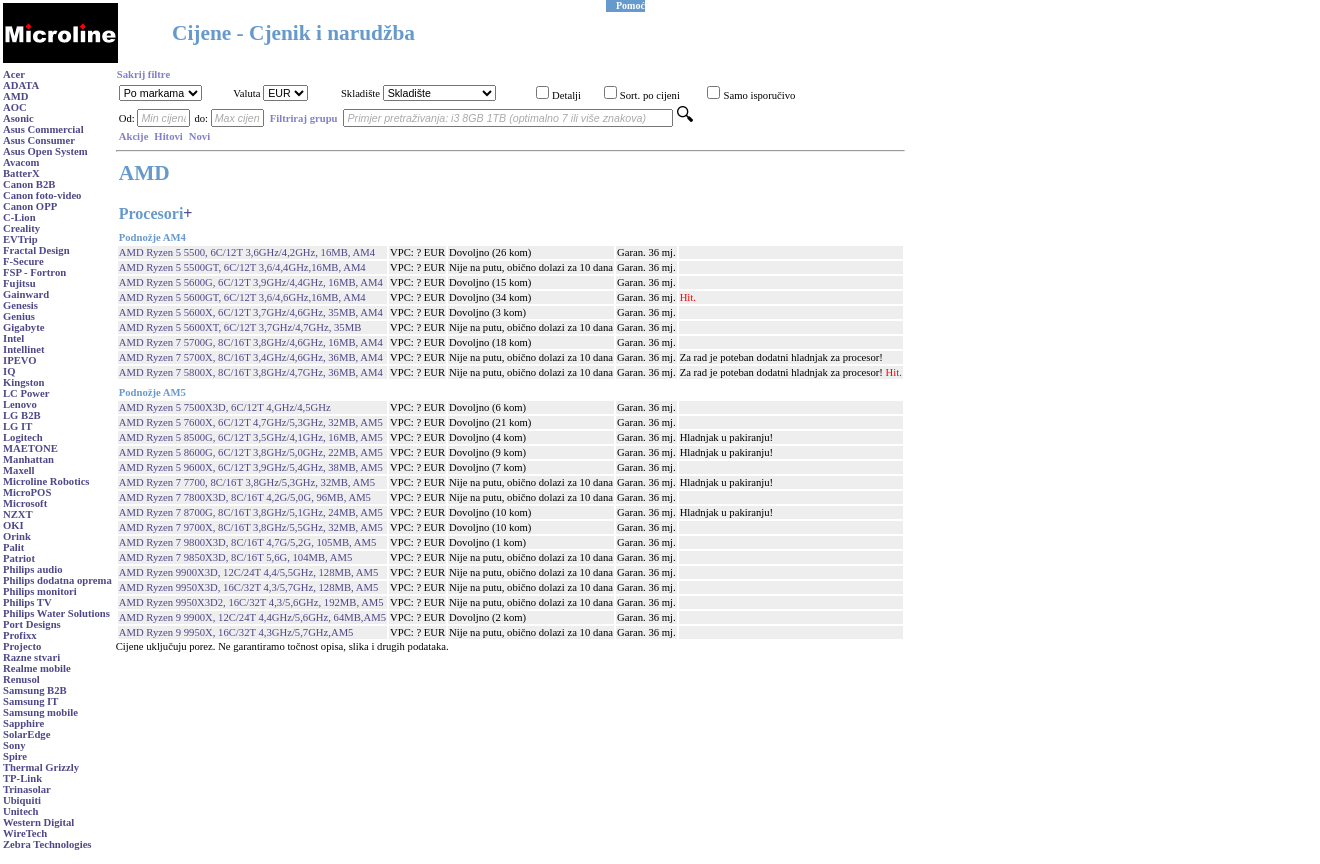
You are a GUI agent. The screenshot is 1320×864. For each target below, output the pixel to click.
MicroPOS (27, 492)
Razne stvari (31, 657)
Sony (14, 745)
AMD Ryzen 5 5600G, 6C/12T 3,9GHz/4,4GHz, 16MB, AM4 (251, 282)
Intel (13, 338)
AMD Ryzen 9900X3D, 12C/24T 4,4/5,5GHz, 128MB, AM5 (249, 572)
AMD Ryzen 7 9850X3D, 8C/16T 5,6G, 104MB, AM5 (236, 557)
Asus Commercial (43, 129)
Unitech (21, 811)
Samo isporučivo (759, 95)
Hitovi (168, 136)
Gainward (26, 294)
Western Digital (38, 822)
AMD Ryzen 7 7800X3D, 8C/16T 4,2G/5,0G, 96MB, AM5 (245, 497)
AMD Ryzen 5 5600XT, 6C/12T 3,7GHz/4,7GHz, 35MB (240, 327)
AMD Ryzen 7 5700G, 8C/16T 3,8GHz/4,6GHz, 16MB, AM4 (251, 342)
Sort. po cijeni (650, 95)
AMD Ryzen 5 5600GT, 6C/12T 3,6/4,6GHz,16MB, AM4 (242, 297)
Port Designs (32, 624)
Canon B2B (29, 184)
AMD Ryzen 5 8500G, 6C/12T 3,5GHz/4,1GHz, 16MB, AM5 (251, 437)
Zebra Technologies (47, 844)
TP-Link (22, 778)
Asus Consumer (39, 140)
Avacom (21, 162)
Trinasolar (27, 789)
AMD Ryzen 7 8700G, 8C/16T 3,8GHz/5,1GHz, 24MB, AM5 (251, 512)
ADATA (21, 85)
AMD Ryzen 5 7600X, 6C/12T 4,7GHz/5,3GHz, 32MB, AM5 (251, 422)
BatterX (21, 173)
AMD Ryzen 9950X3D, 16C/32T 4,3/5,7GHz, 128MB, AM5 (249, 587)
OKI (13, 525)
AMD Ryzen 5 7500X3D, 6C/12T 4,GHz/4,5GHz (225, 407)
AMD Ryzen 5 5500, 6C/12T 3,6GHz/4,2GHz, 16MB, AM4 (247, 252)
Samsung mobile (40, 712)
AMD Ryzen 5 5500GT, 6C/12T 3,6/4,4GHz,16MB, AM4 (242, 267)
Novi (199, 136)
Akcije (134, 136)
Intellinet (23, 349)
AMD (15, 96)
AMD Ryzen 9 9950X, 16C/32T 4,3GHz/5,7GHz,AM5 (236, 632)
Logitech (23, 437)
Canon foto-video (42, 195)
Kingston (23, 382)
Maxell (18, 470)
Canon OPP (30, 206)
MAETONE (30, 448)
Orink (17, 536)
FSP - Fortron (34, 272)
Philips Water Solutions (56, 613)
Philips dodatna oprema (57, 580)
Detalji (566, 95)
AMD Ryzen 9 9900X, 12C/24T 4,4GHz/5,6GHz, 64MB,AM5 (252, 617)
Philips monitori (40, 591)
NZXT (18, 514)
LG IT (17, 426)
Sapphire (23, 723)
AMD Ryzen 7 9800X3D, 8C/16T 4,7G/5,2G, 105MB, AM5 (248, 542)
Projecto (22, 646)
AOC (15, 107)
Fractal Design (36, 250)
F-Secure (23, 261)
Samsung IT (30, 701)
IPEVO (20, 360)
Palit (13, 547)
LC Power (26, 393)
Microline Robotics (46, 481)
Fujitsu (19, 283)
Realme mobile (37, 668)
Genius (19, 316)
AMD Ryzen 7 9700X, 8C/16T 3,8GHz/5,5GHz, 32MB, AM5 (251, 527)
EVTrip (20, 239)
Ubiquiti (22, 800)
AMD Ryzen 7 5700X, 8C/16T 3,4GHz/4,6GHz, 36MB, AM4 (251, 357)
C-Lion (19, 217)
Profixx (20, 635)
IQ (9, 371)
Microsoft (25, 503)
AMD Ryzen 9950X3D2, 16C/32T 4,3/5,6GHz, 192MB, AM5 (251, 602)
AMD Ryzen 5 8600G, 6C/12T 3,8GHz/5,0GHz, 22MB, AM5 (251, 452)
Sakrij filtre (143, 74)
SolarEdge (26, 734)
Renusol (21, 679)
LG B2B (22, 415)
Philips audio (33, 569)
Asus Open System (45, 151)
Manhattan (28, 459)
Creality (21, 228)
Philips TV (27, 602)
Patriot (19, 558)
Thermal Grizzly (41, 767)
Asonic (18, 118)
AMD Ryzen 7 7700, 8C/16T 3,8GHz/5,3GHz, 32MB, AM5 (247, 482)
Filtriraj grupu (304, 118)
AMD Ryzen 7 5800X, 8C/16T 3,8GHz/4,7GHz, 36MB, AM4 (251, 372)
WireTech (25, 833)
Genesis (20, 305)
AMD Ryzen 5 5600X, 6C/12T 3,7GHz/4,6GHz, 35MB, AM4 (251, 312)
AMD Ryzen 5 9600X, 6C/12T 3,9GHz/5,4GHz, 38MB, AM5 (251, 467)
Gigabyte (23, 327)
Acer (14, 74)
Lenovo (20, 404)
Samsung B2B (35, 690)
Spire (15, 756)
